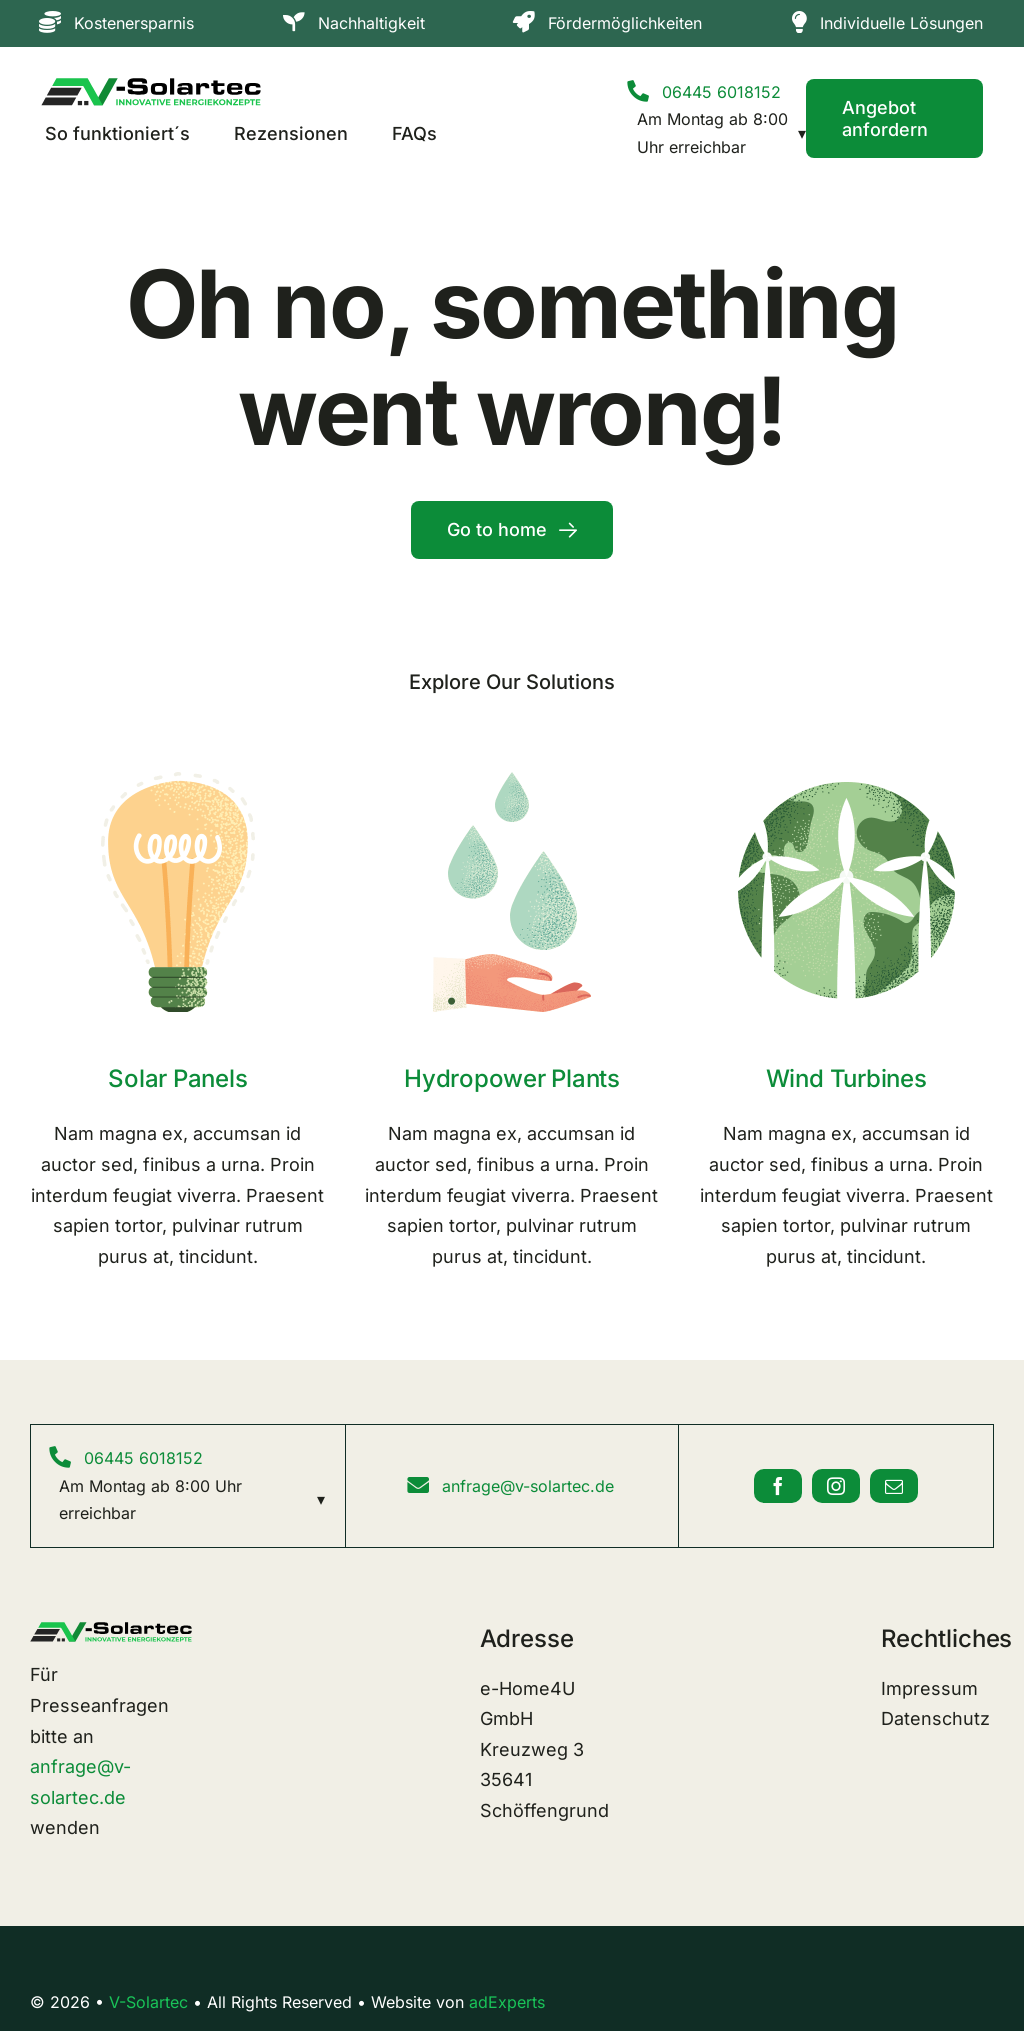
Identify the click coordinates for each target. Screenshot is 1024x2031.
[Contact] (894, 118)
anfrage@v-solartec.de (528, 1486)
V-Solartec (148, 2002)
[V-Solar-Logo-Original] (151, 86)
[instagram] (836, 1486)
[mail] (894, 1486)
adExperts (507, 2002)
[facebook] (778, 1486)
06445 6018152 (721, 92)
